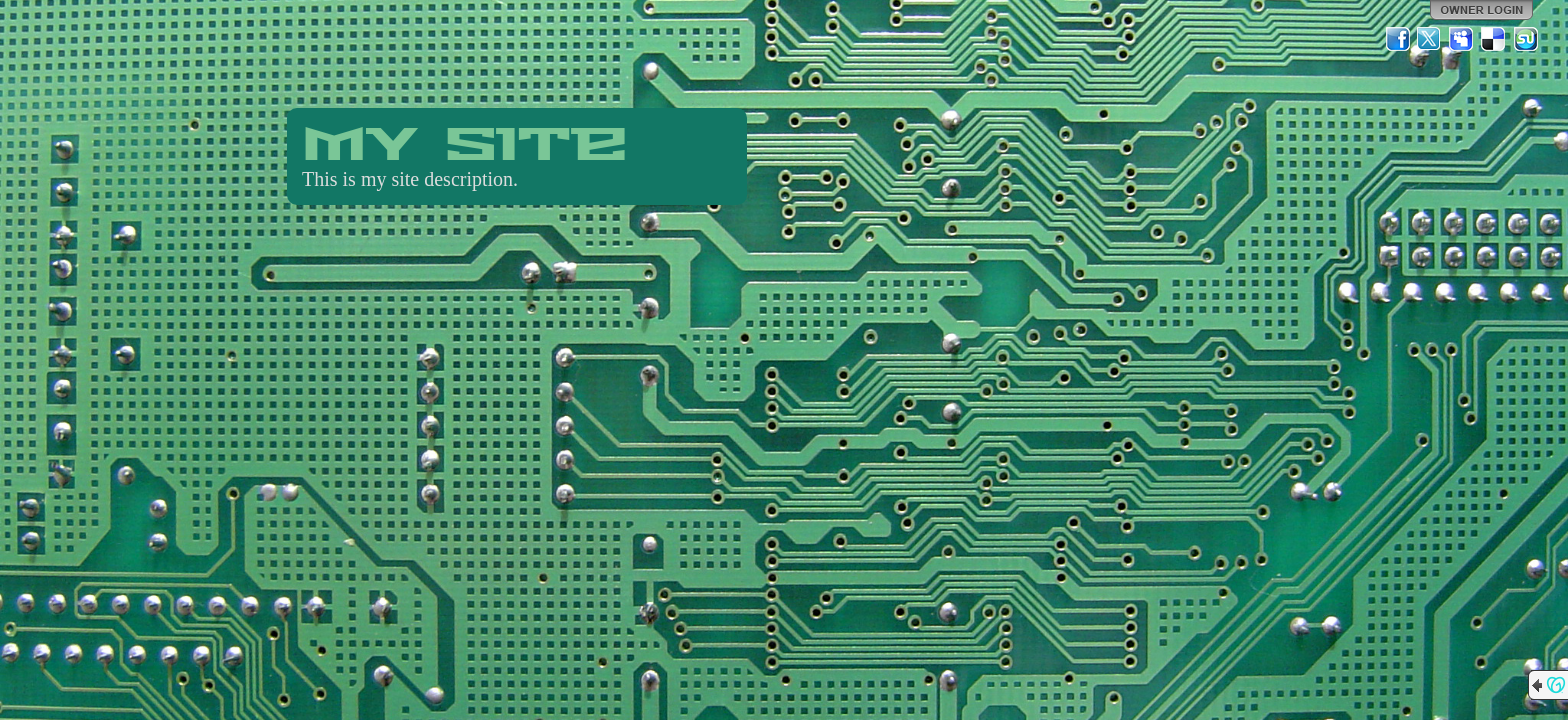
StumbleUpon (1526, 39)
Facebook (1398, 39)
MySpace (1462, 39)
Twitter (1430, 39)
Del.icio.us (1494, 39)
